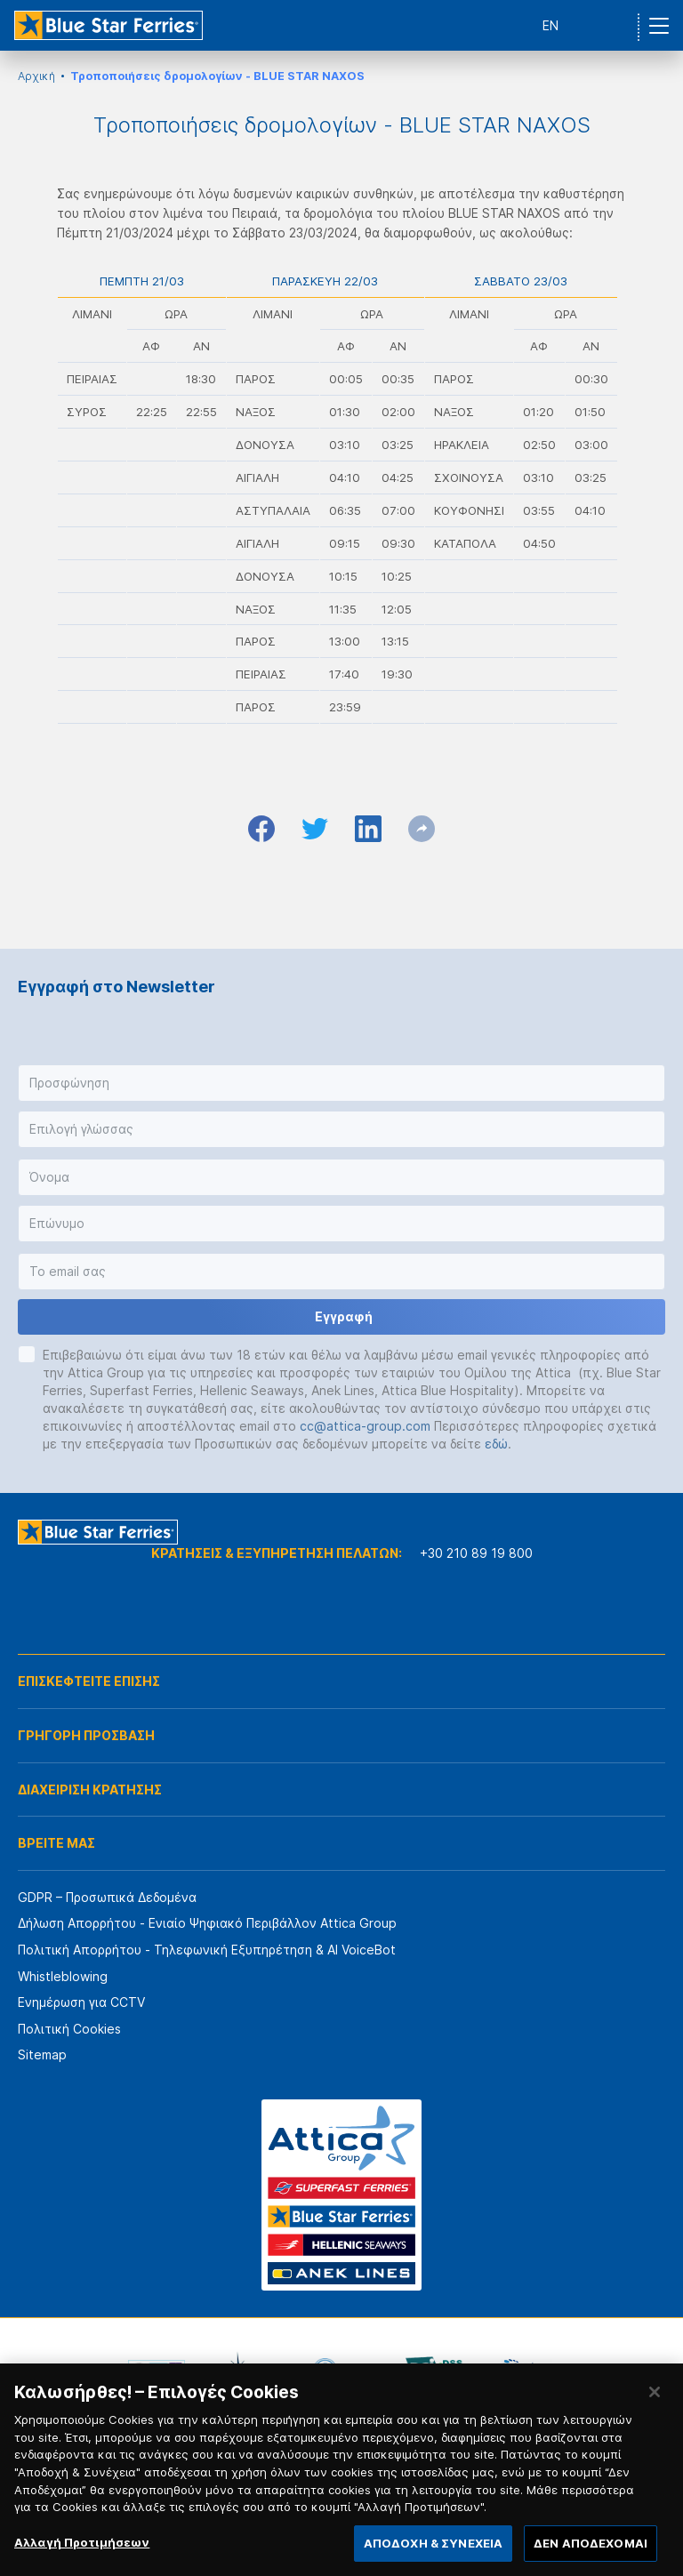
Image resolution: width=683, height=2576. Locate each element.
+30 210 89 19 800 (476, 1553)
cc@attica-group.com (365, 1425)
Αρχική (36, 76)
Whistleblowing (63, 1976)
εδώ (496, 1443)
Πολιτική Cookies (69, 2028)
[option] (156, 2370)
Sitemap (42, 2054)
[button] (341, 1083)
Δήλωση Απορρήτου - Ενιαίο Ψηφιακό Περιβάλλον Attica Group (207, 1922)
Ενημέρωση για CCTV (81, 2002)
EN (550, 25)
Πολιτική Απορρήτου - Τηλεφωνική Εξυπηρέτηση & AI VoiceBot (207, 1949)
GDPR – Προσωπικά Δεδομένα (107, 1897)
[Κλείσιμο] (654, 2416)
